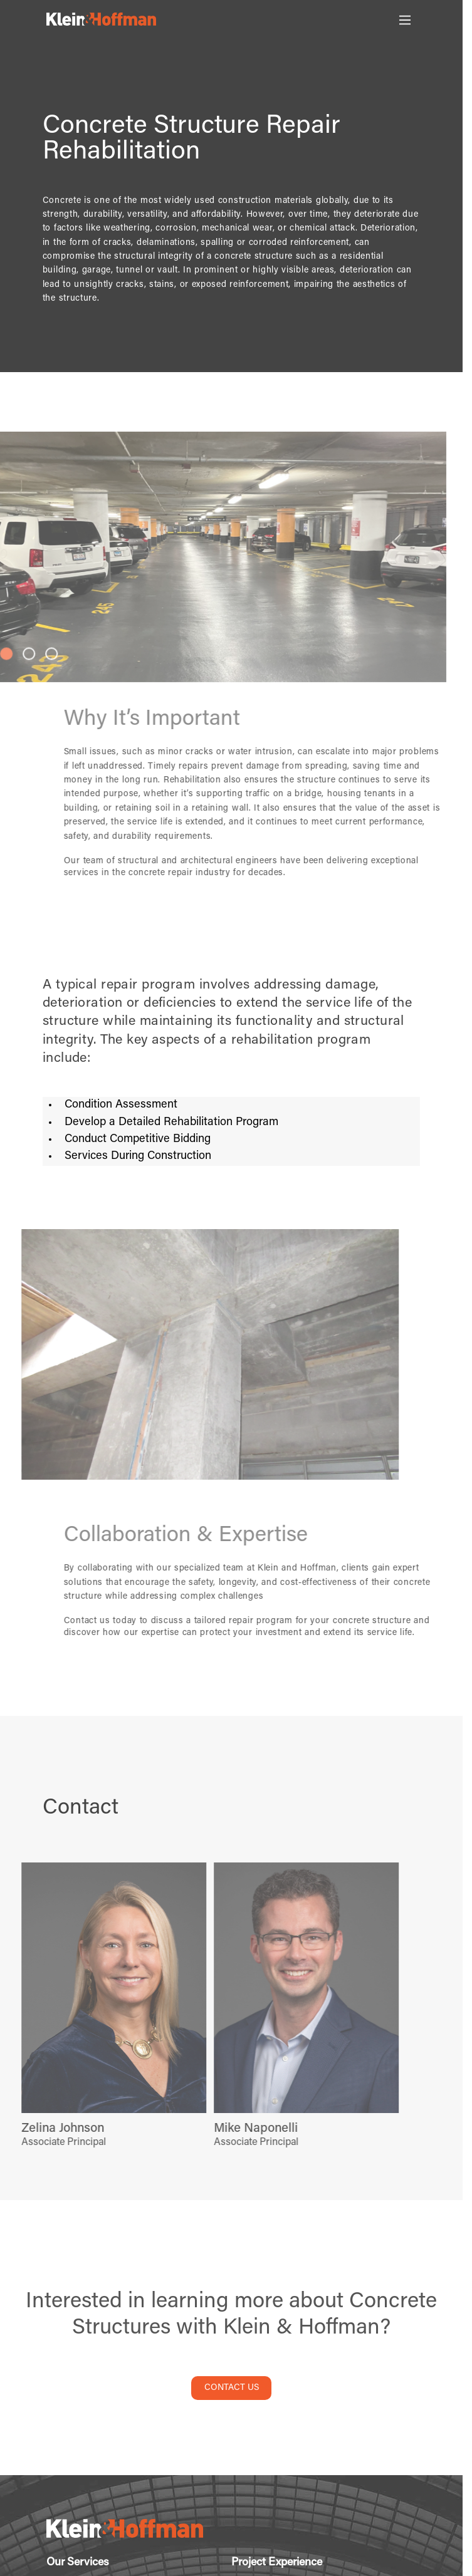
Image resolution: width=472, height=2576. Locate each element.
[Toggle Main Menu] (405, 20)
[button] (26, 653)
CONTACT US (231, 2388)
